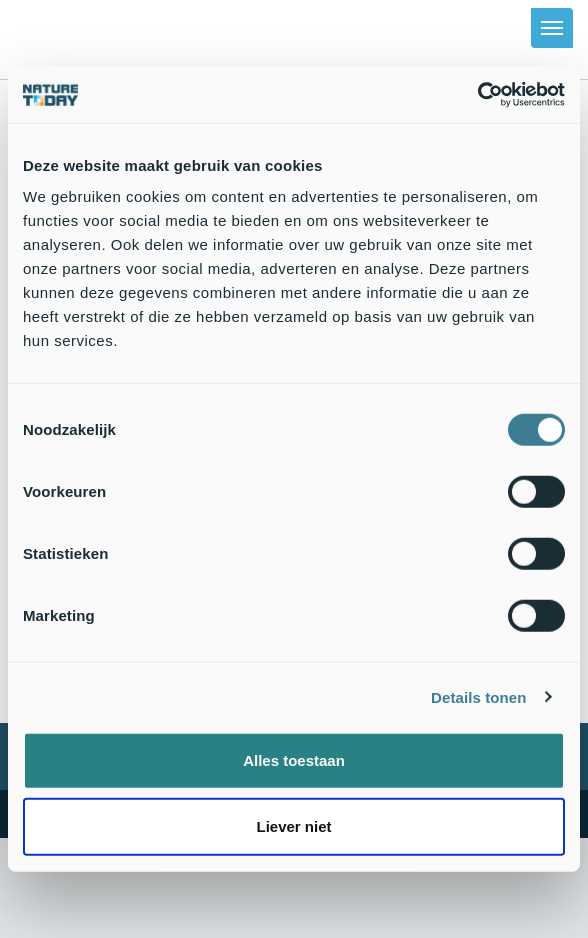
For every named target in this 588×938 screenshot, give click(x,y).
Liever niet (293, 825)
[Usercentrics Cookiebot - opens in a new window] (477, 95)
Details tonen (478, 696)
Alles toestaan (294, 760)
